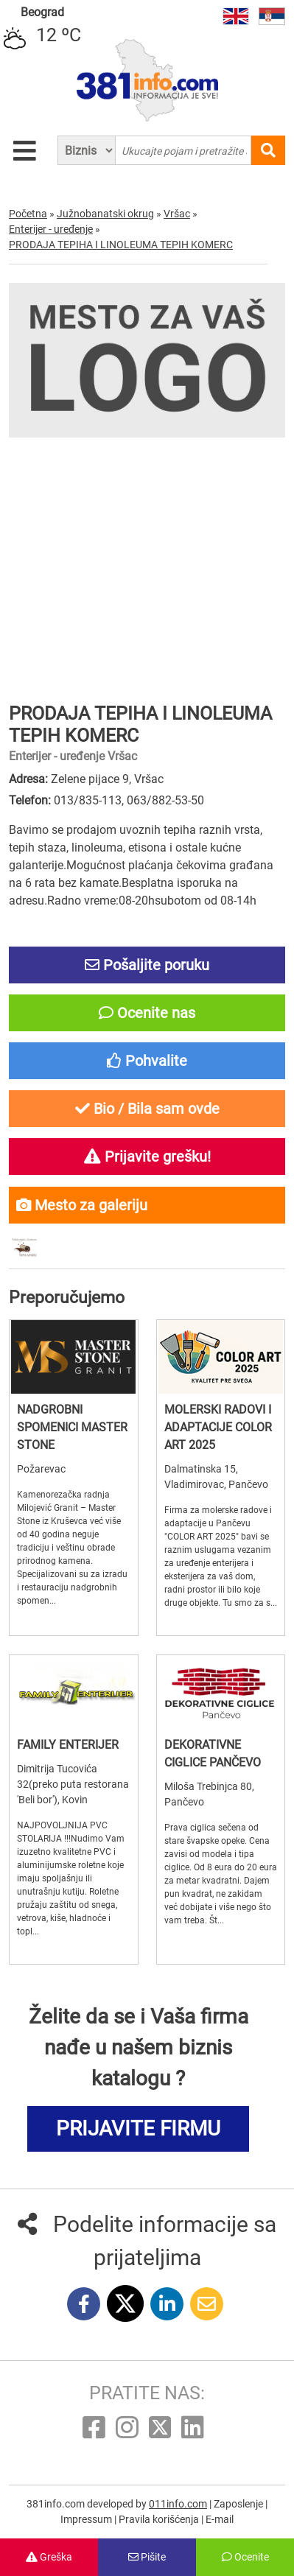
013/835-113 (88, 800)
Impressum (87, 2519)
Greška (49, 2557)
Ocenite (245, 2557)
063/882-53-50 (165, 800)
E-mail (220, 2519)
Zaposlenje (239, 2504)
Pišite (147, 2557)
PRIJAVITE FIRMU (138, 2128)
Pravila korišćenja (160, 2519)
